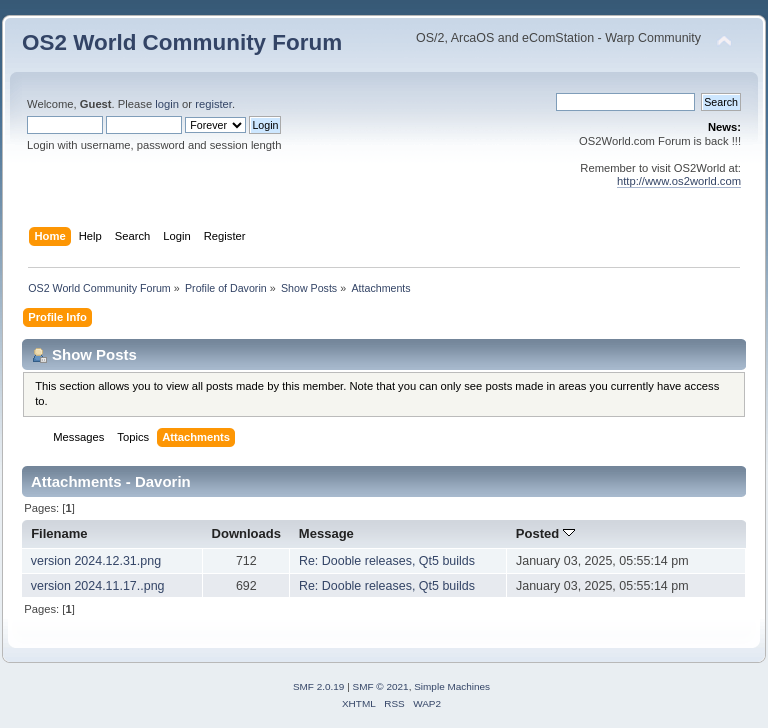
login (167, 104)
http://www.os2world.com (679, 181)
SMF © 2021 (381, 686)
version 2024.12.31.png (96, 561)
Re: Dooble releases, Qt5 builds (387, 561)
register (213, 104)
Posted (545, 533)
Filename (59, 533)
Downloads (247, 533)
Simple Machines (452, 686)
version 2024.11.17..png (98, 586)
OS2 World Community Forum (182, 42)
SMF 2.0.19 (319, 686)
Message (326, 533)
